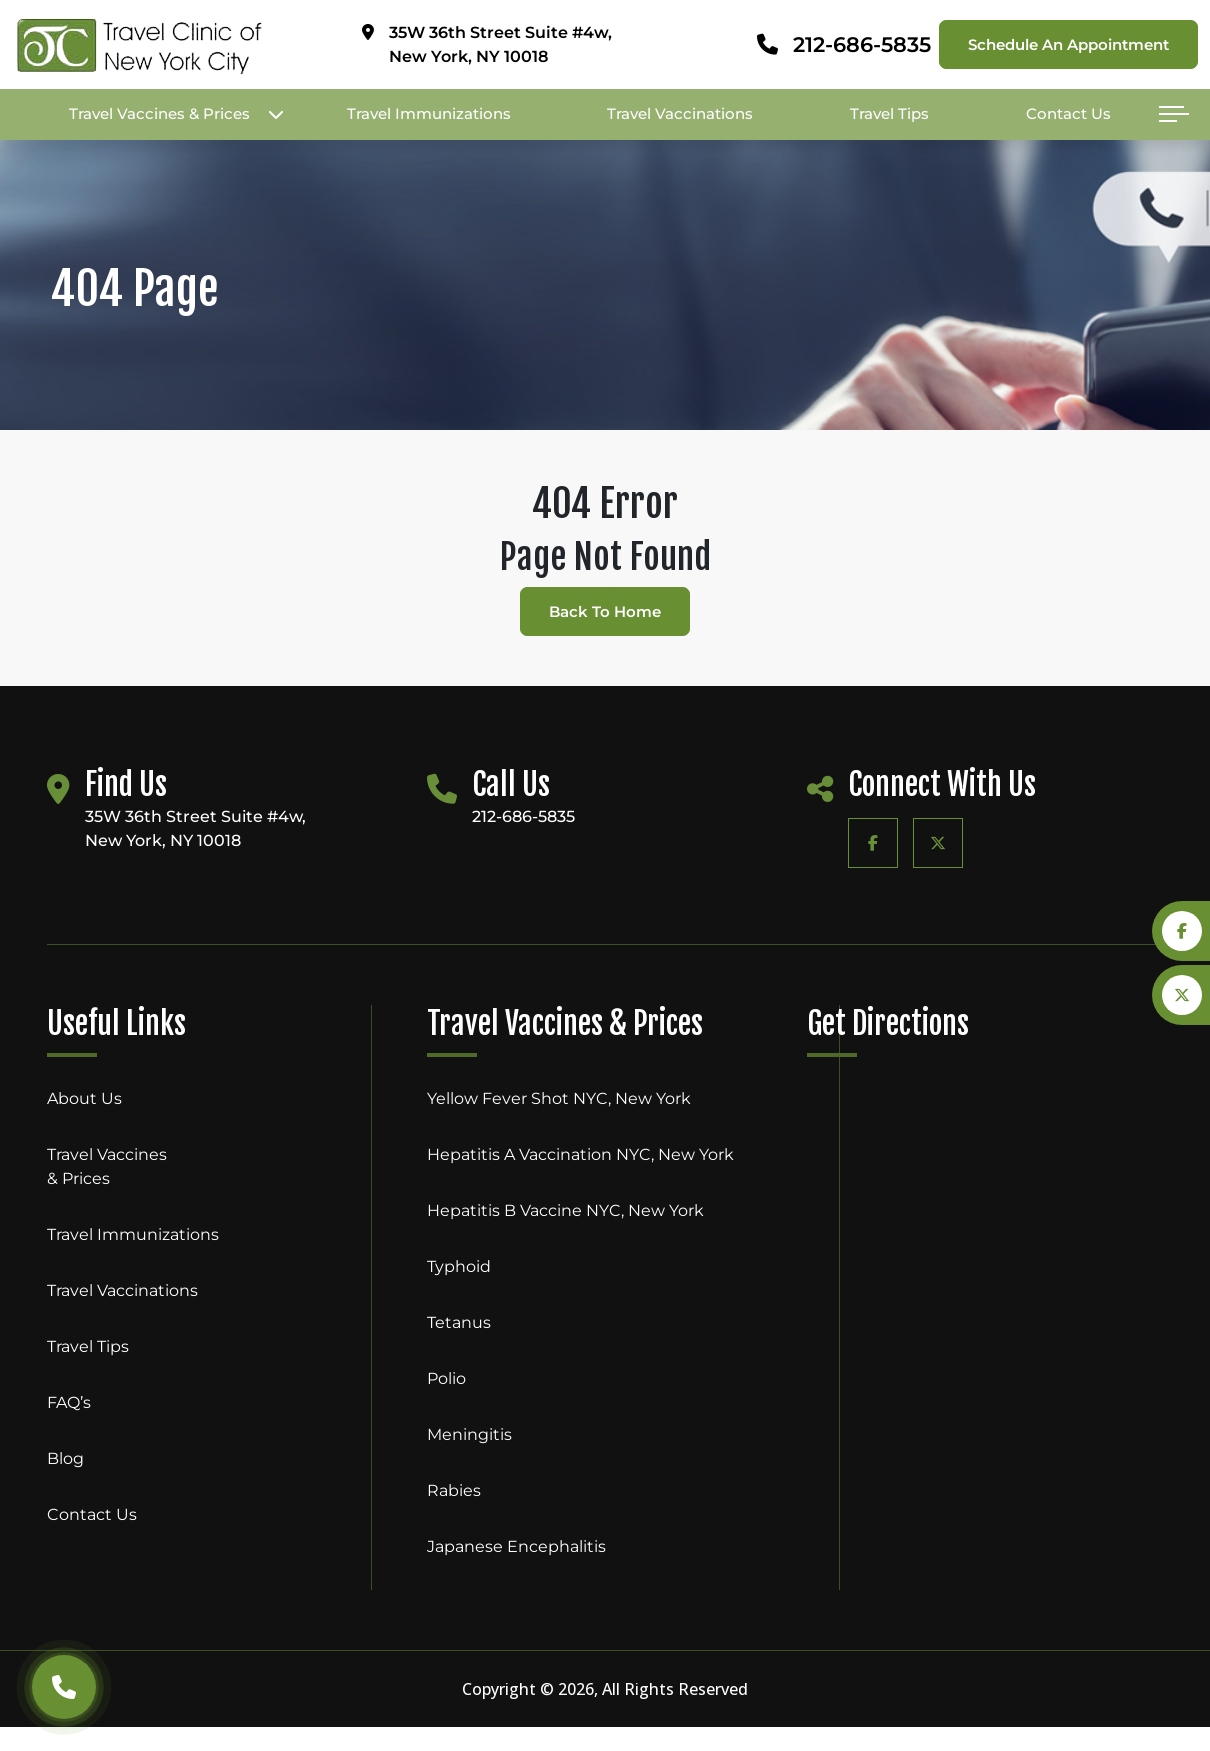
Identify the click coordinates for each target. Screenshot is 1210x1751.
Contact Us (1068, 113)
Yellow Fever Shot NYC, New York (559, 1098)
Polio (446, 1378)
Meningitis (469, 1434)
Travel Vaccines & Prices (159, 113)
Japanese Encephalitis (516, 1546)
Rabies (454, 1490)
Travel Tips (889, 113)
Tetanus (459, 1322)
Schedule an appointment (1068, 44)
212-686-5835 (862, 44)
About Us (84, 1098)
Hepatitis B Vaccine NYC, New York (565, 1210)
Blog (65, 1458)
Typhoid (459, 1266)
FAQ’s (69, 1402)
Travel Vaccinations (680, 113)
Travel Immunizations (429, 113)
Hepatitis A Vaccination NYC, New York (580, 1154)
